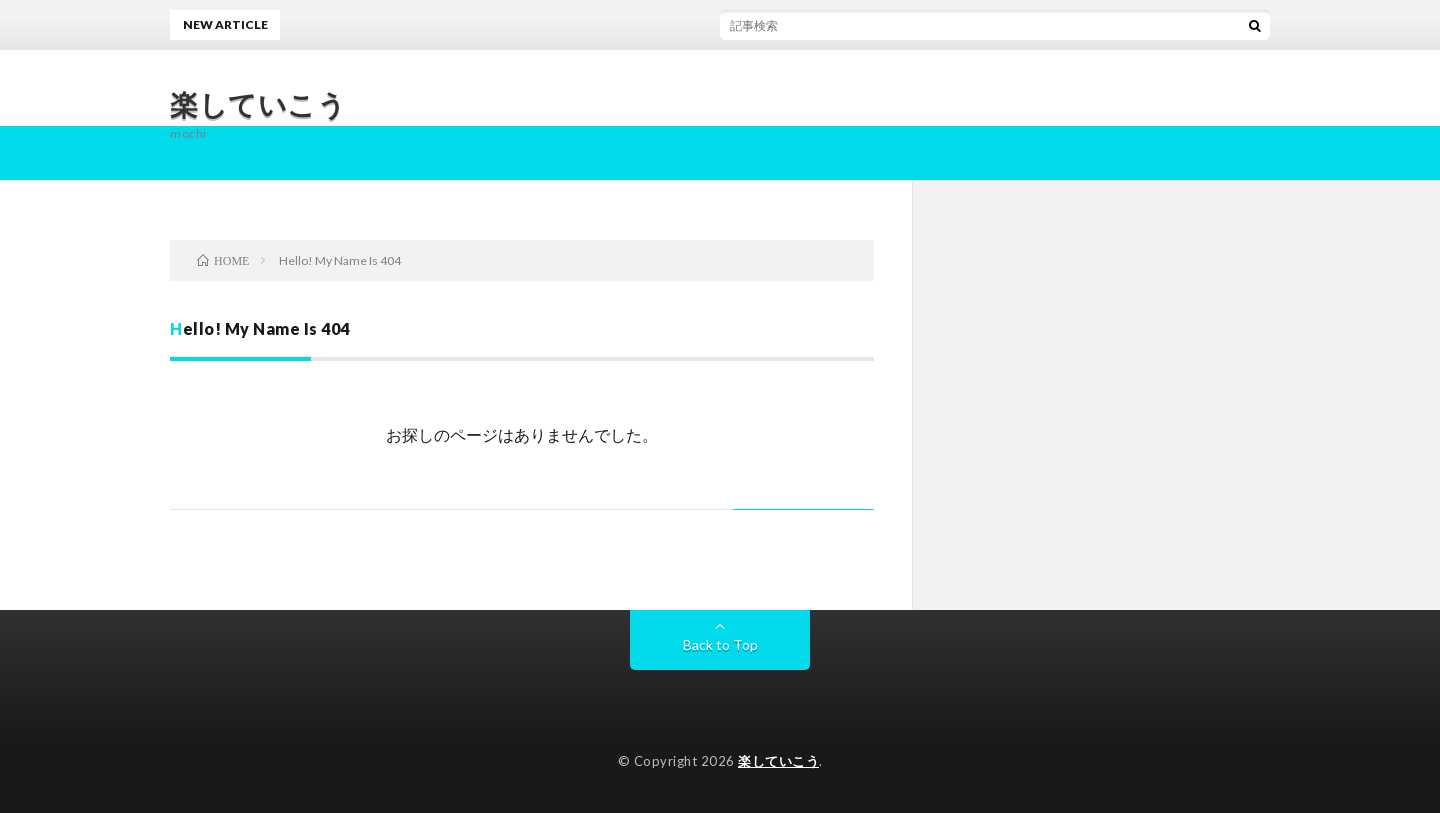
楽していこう (258, 104)
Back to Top (720, 644)
